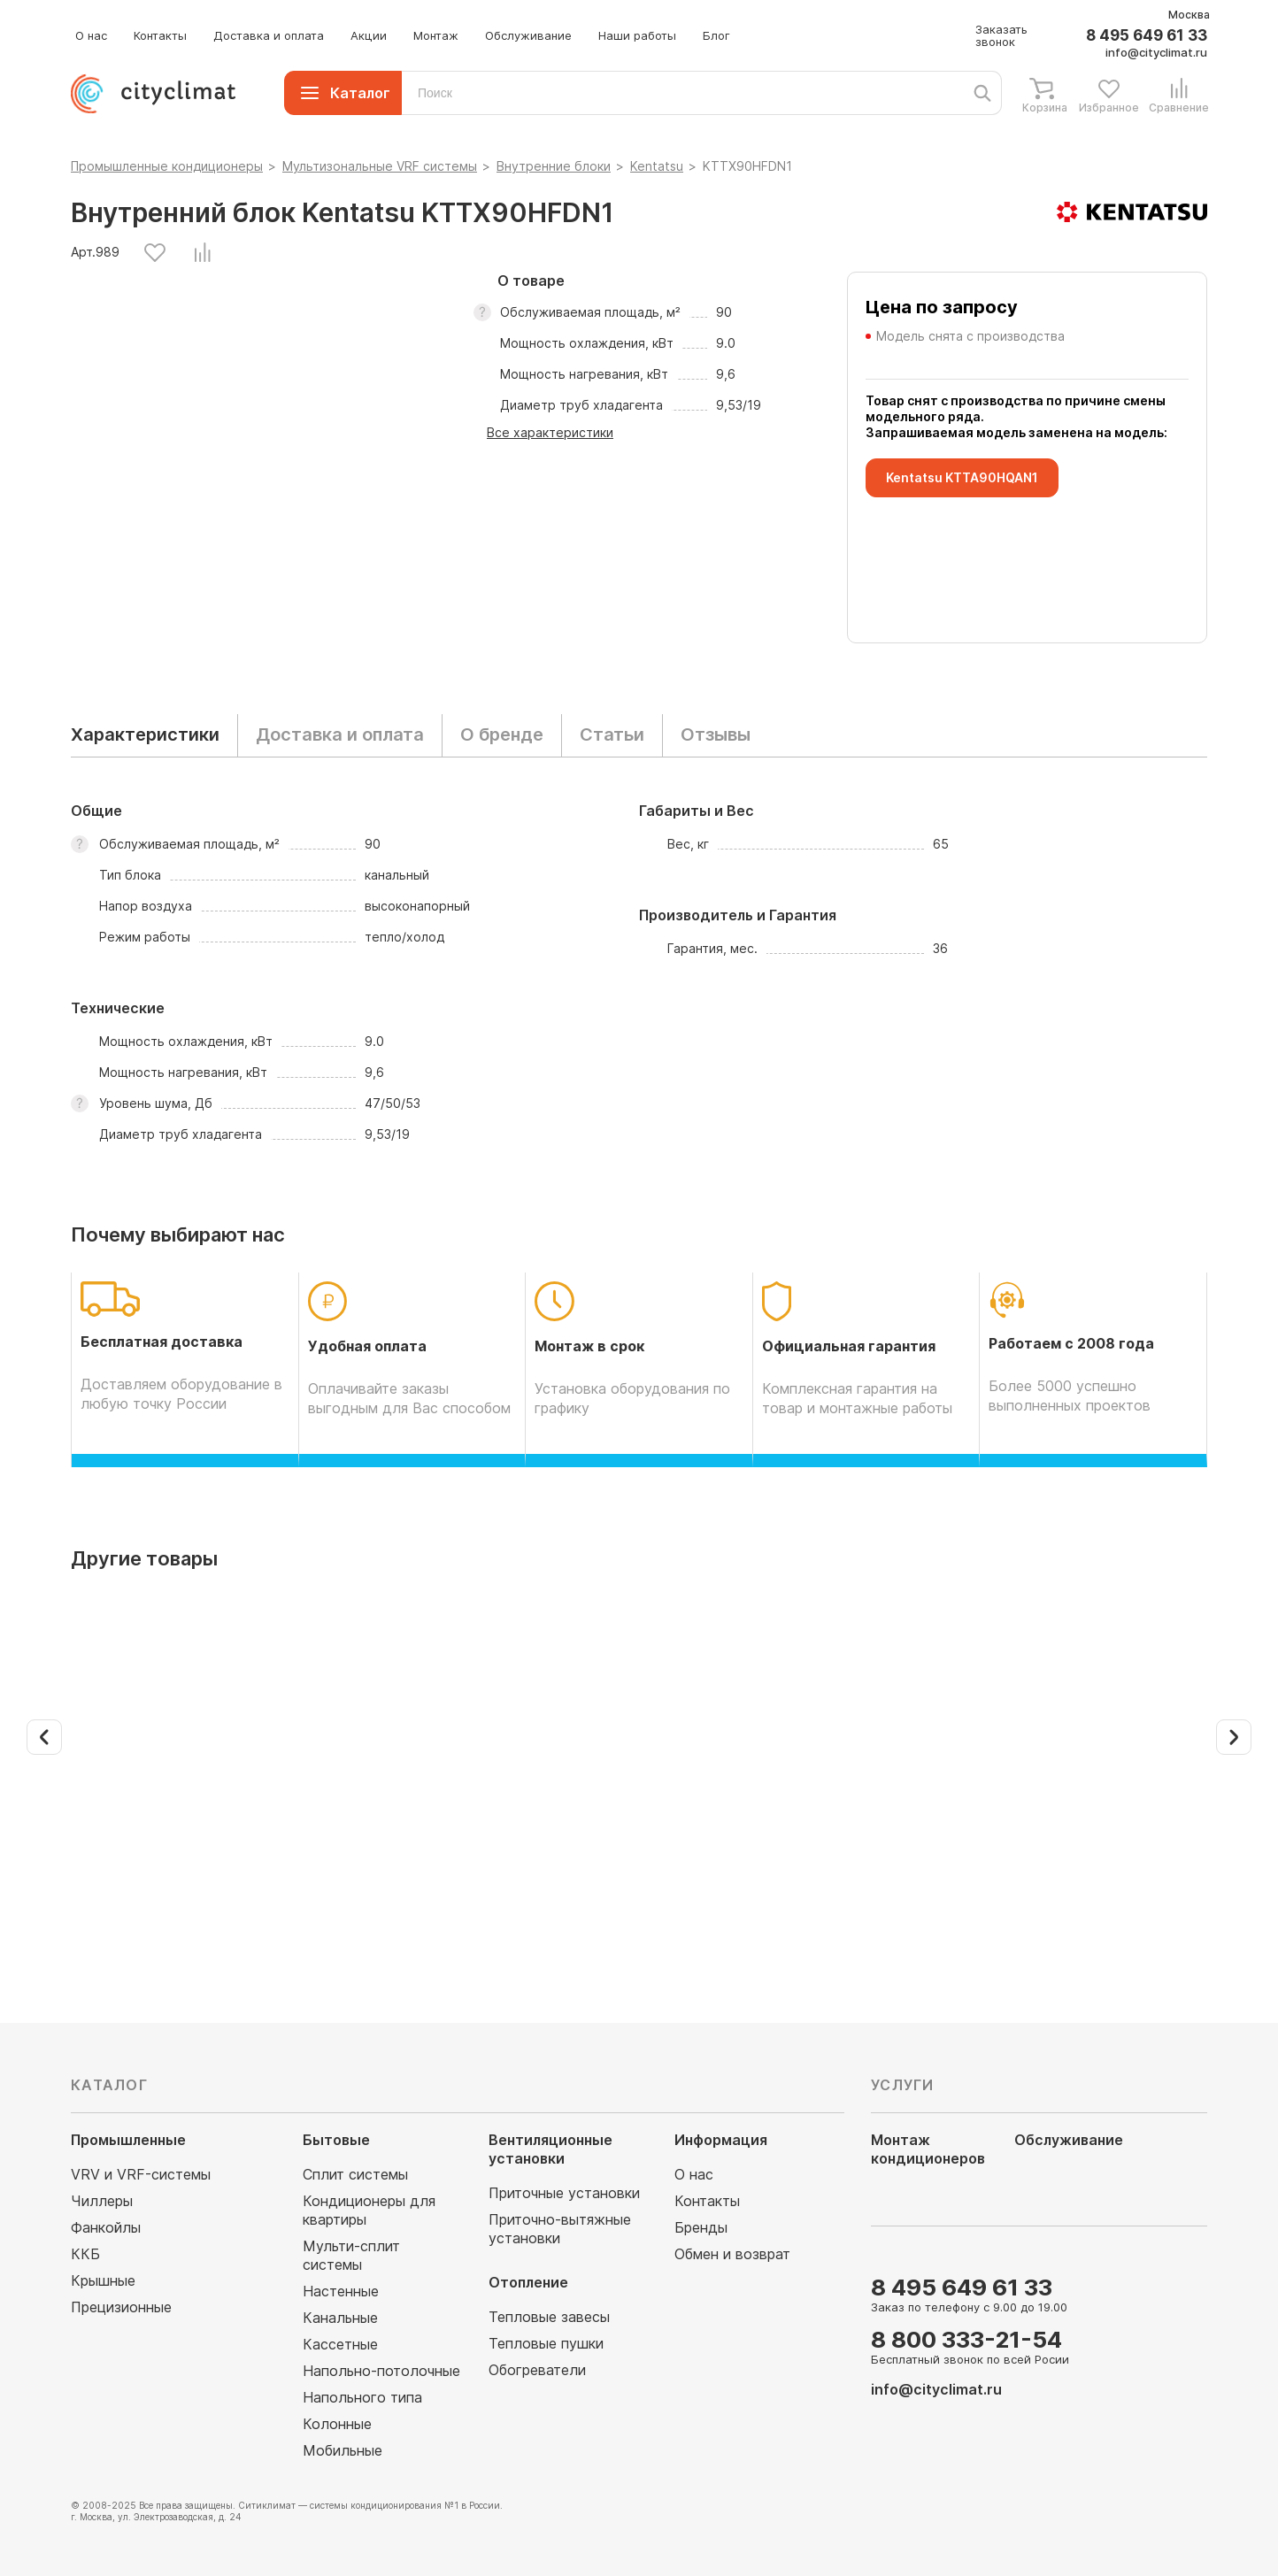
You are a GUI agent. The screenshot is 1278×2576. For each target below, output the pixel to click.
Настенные (341, 2291)
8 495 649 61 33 (1146, 35)
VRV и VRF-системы (141, 2174)
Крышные (103, 2280)
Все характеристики (550, 432)
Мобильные (342, 2450)
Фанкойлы (106, 2227)
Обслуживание (528, 35)
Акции (368, 35)
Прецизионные (121, 2307)
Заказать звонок (1001, 35)
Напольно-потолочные (381, 2371)
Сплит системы (355, 2174)
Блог (716, 35)
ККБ (85, 2254)
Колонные (337, 2424)
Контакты (160, 35)
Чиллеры (102, 2201)
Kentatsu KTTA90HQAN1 (962, 477)
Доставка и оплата (268, 35)
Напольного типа (362, 2397)
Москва (1189, 15)
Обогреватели (537, 2370)
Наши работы (637, 35)
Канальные (340, 2317)
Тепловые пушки (546, 2343)
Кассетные (340, 2344)
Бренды (701, 2227)
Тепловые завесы (549, 2317)
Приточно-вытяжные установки (560, 2229)
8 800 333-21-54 (966, 2339)
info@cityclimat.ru (1156, 52)
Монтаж (435, 35)
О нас (91, 35)
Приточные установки (564, 2193)
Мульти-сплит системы (351, 2255)
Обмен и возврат (732, 2254)
